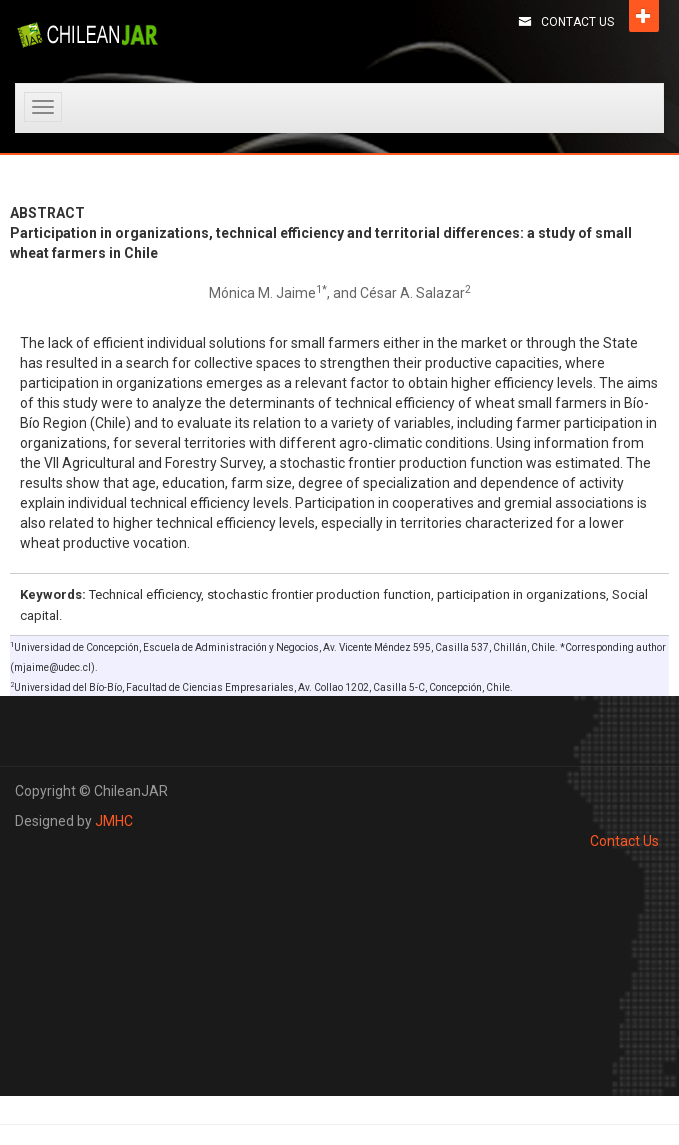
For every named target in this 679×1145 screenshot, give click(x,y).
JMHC (114, 821)
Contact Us (577, 22)
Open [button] (644, 16)
